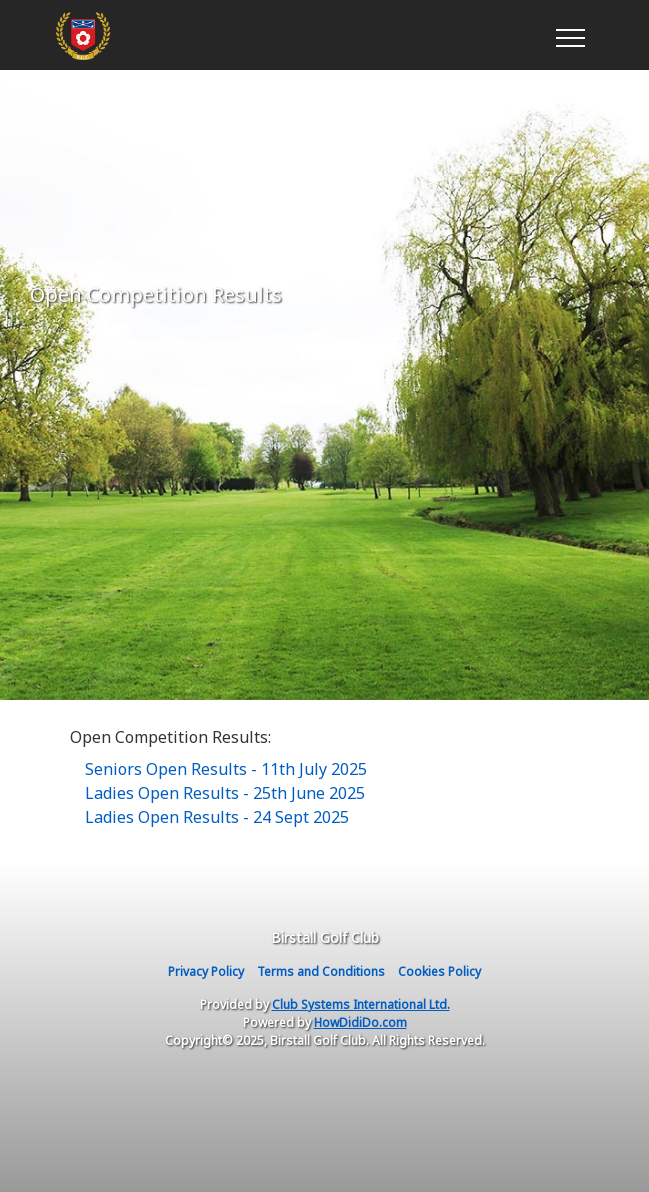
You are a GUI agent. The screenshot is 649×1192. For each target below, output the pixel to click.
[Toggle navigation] (569, 35)
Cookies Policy (439, 971)
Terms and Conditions (321, 971)
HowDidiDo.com (360, 1022)
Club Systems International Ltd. (361, 1004)
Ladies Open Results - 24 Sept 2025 (217, 817)
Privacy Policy (206, 971)
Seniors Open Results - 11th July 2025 (226, 769)
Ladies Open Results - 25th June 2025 (225, 793)
